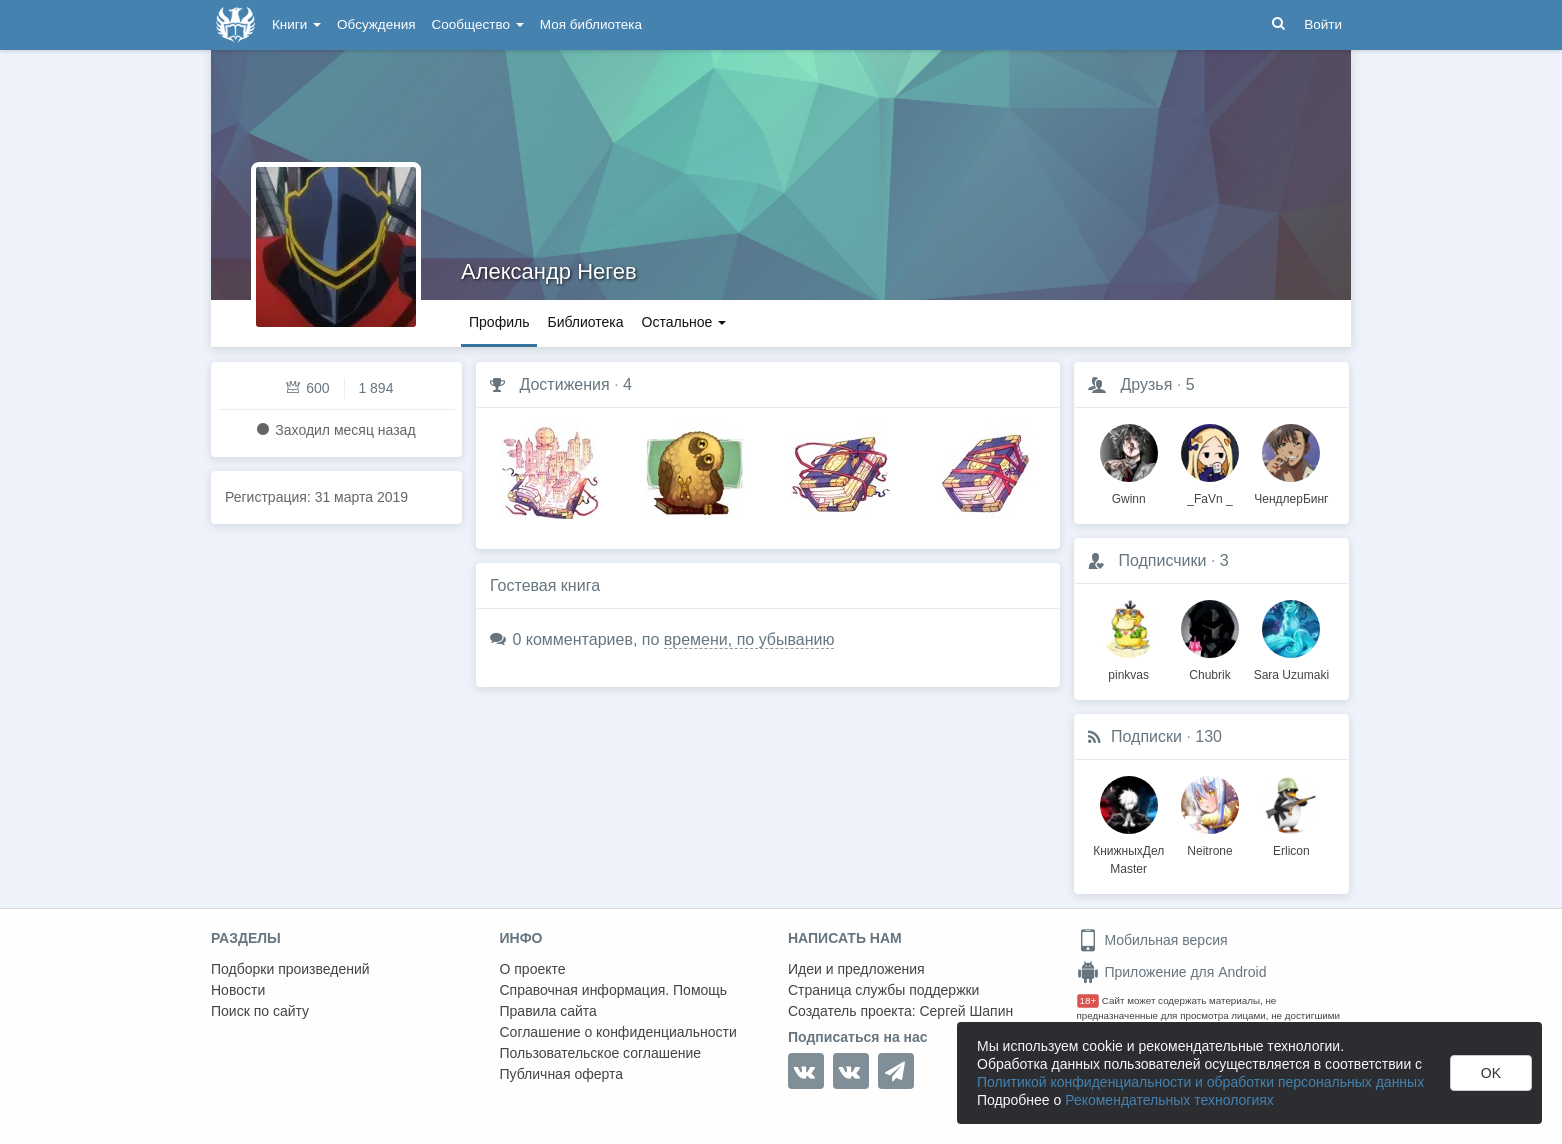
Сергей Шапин (966, 1011)
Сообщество (478, 24)
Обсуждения (376, 24)
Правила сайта (548, 1011)
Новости (238, 990)
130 (1208, 736)
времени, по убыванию (749, 639)
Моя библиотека (591, 24)
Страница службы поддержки (883, 990)
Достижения (564, 384)
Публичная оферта (562, 1074)
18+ (1088, 1000)
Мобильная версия (1152, 940)
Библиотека (585, 322)
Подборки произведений (290, 969)
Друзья (1146, 384)
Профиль (499, 322)
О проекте (533, 969)
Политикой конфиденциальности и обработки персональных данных (1200, 1082)
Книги (296, 24)
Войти (1323, 24)
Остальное (684, 322)
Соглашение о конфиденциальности (618, 1032)
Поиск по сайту (260, 1011)
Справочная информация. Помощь (614, 990)
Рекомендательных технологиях (1169, 1100)
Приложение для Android (1172, 972)
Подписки (1146, 736)
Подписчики (1162, 560)
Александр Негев (549, 271)
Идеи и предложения (856, 969)
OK (1491, 1073)
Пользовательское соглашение (601, 1053)
